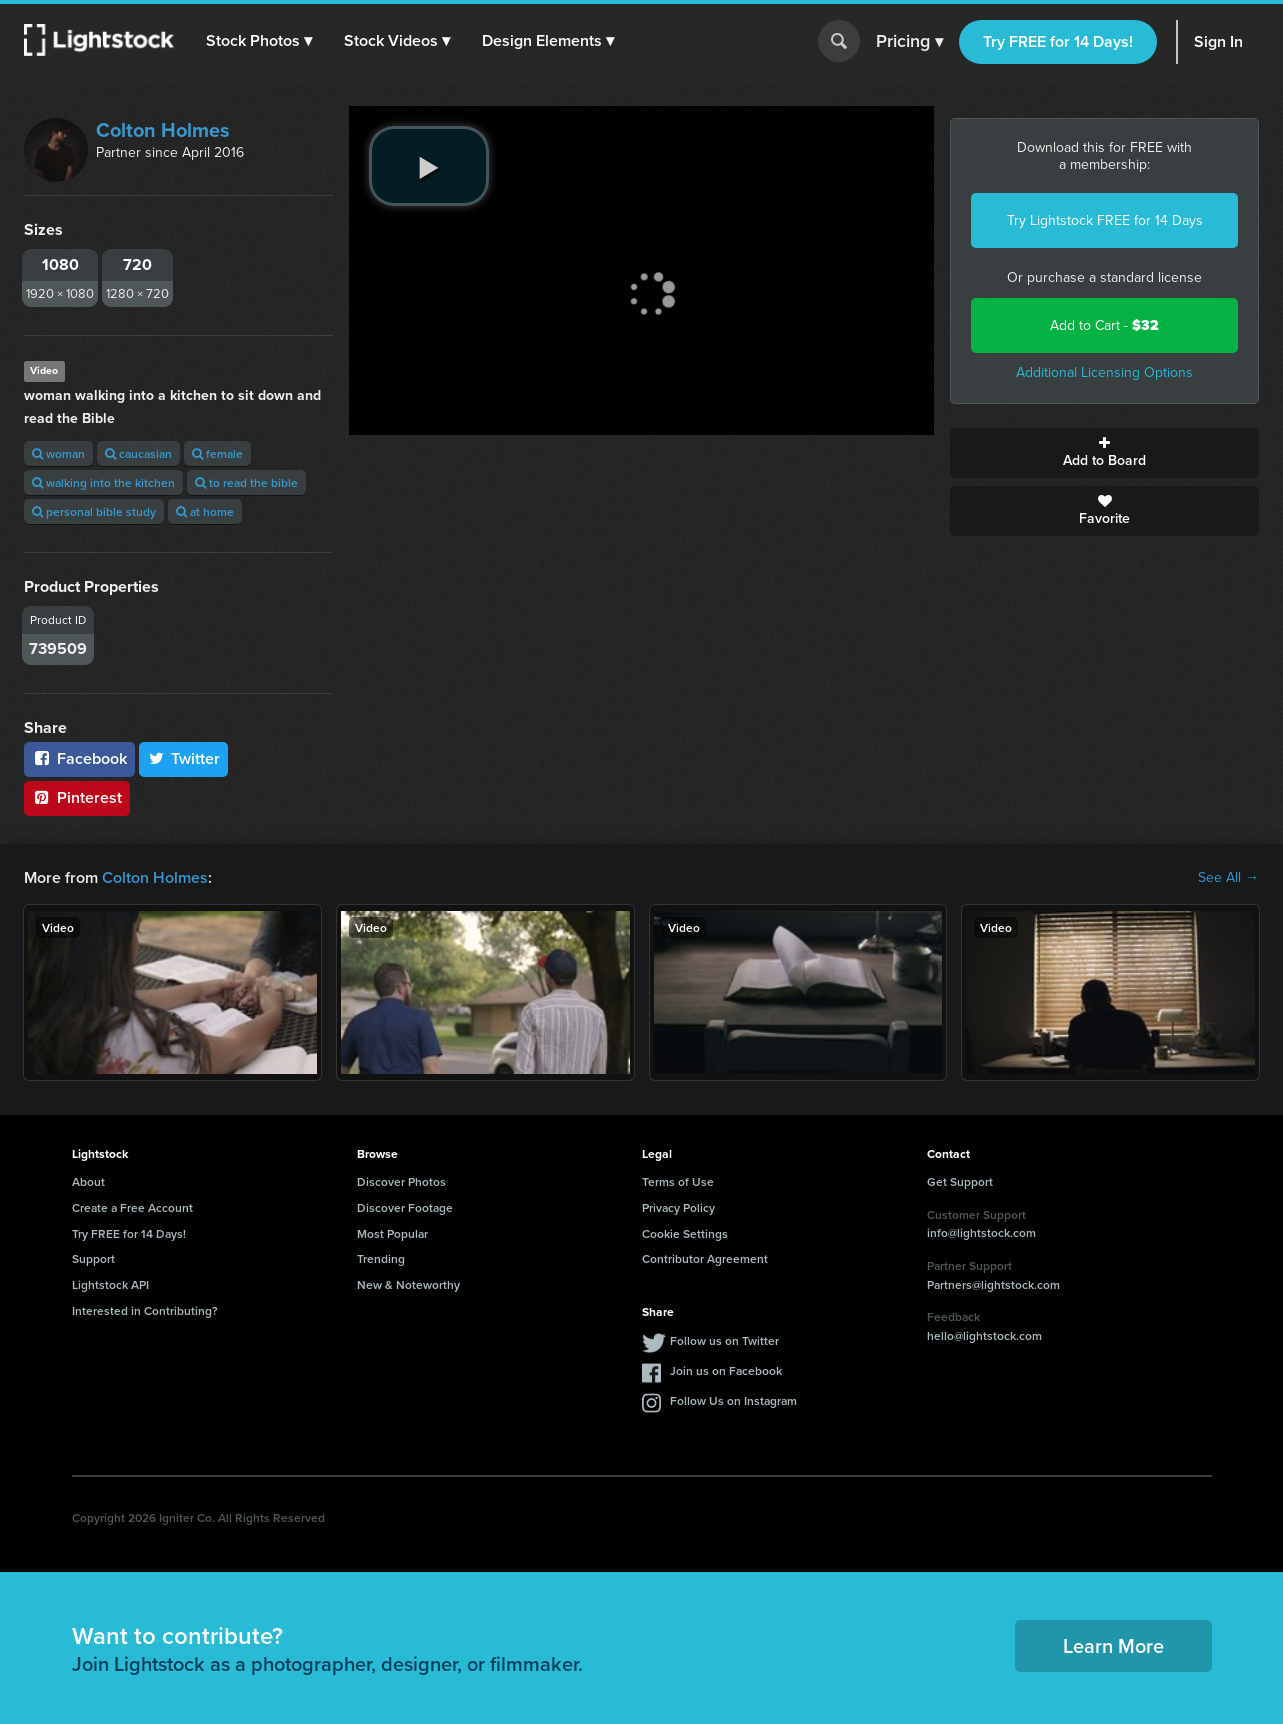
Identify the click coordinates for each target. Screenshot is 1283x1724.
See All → (1228, 878)
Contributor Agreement (705, 1258)
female (217, 453)
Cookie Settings (685, 1233)
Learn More (1113, 1645)
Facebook (79, 758)
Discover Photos (401, 1181)
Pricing (909, 42)
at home (205, 511)
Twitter (184, 758)
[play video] (429, 166)
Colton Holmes (163, 130)
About (88, 1181)
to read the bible (246, 482)
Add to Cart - (1104, 325)
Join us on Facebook (726, 1370)
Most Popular (392, 1233)
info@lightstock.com (981, 1232)
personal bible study (94, 511)
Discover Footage (405, 1207)
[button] (259, 41)
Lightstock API (110, 1284)
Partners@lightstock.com (993, 1284)
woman (58, 453)
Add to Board (1104, 453)
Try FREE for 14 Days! (1058, 41)
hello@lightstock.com (984, 1335)
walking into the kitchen (103, 482)
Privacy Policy (678, 1207)
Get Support (960, 1181)
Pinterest (77, 797)
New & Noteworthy (408, 1284)
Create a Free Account (132, 1207)
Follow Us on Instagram (733, 1400)
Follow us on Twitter (724, 1340)
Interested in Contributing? (145, 1310)
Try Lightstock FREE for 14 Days (1105, 220)
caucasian (138, 453)
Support (93, 1258)
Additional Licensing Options (1104, 372)
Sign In (1218, 41)
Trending (381, 1258)
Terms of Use (678, 1181)
